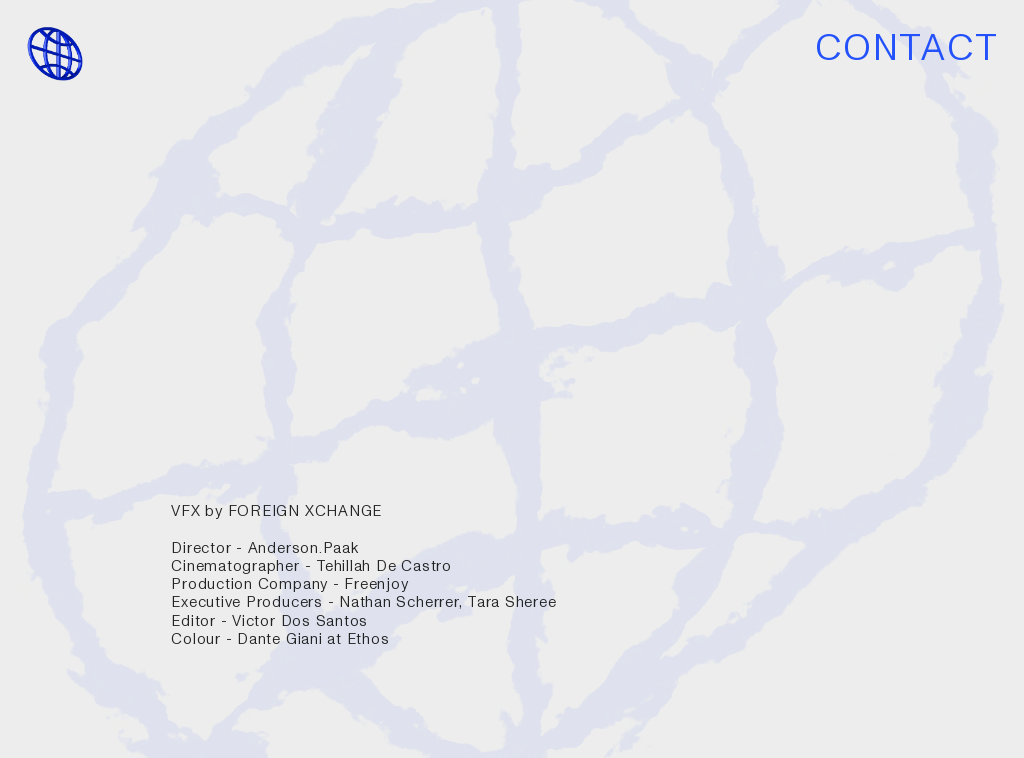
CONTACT (907, 48)
